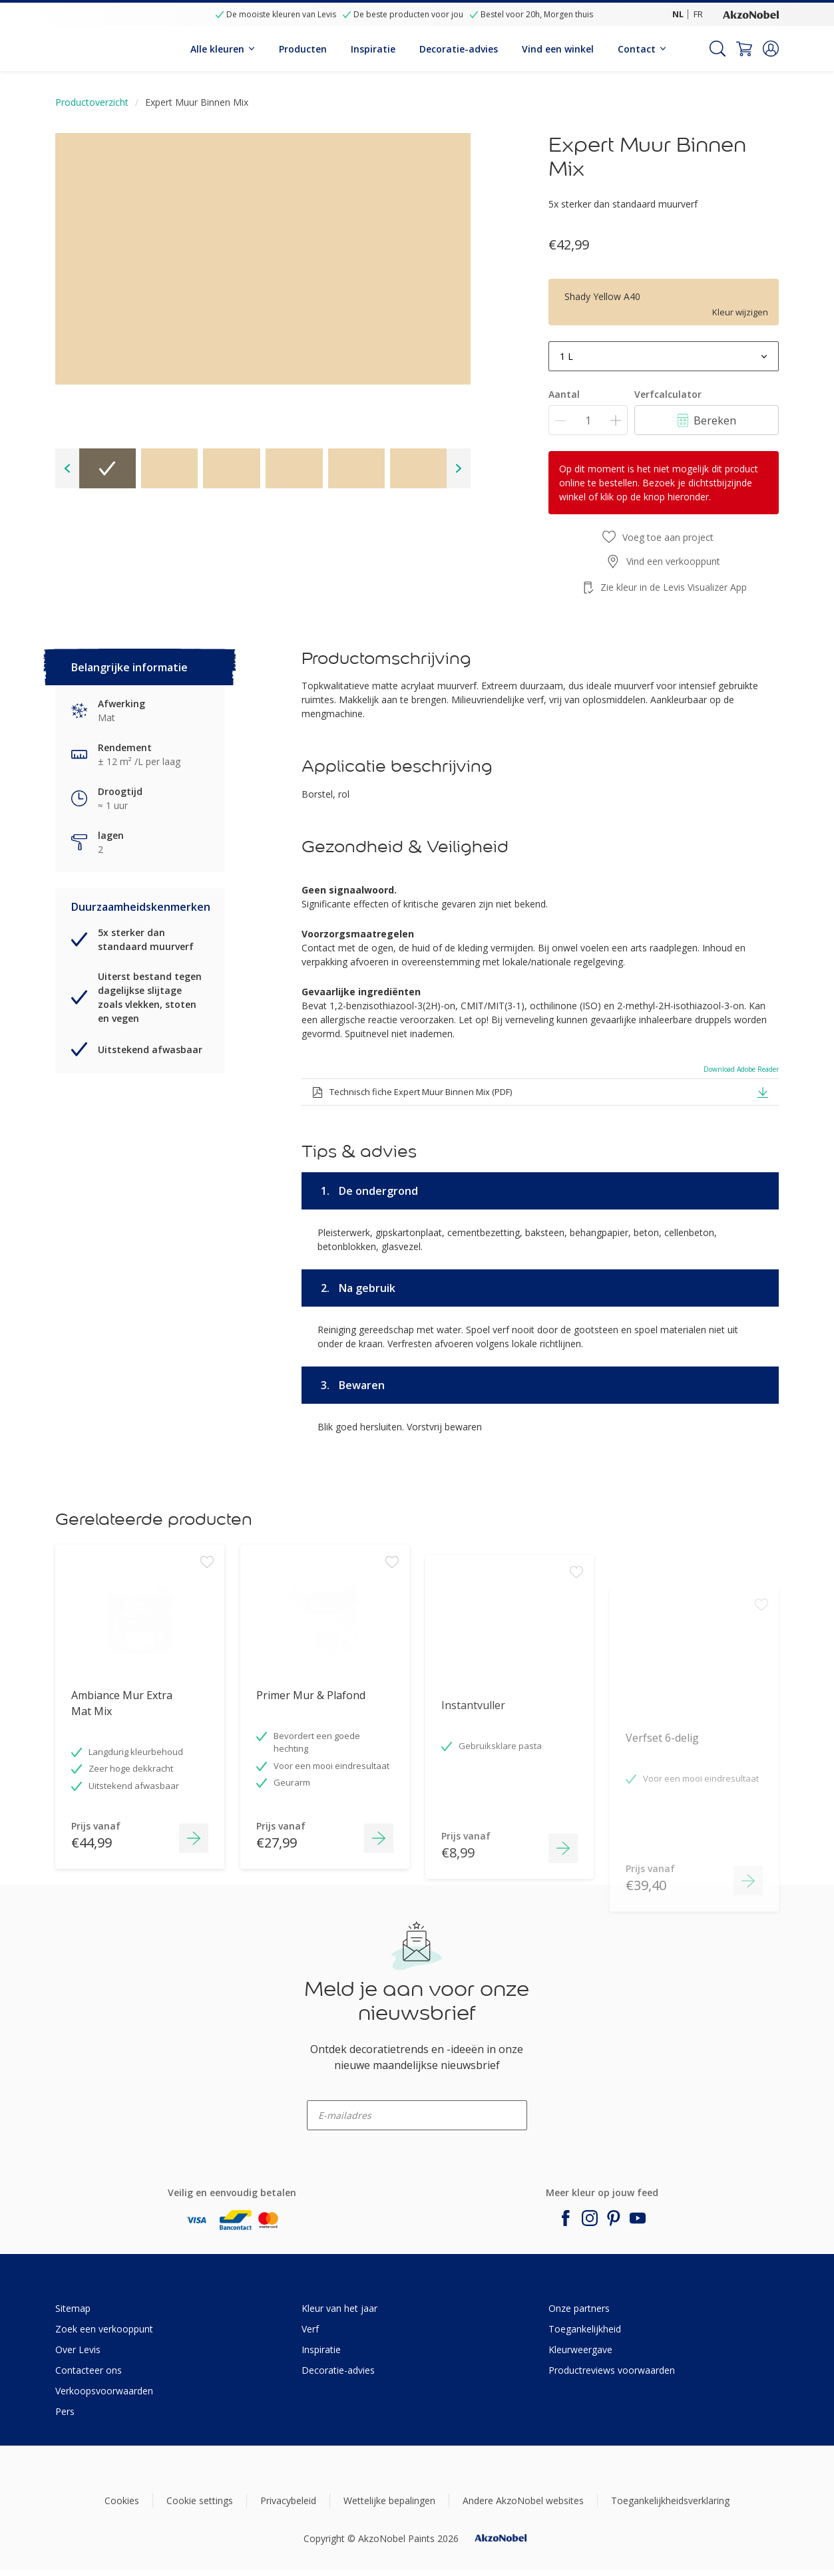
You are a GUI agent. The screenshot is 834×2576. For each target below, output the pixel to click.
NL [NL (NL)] (678, 14)
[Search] (718, 49)
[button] (771, 49)
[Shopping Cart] (744, 49)
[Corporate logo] (751, 14)
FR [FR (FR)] (698, 14)
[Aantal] (588, 420)
